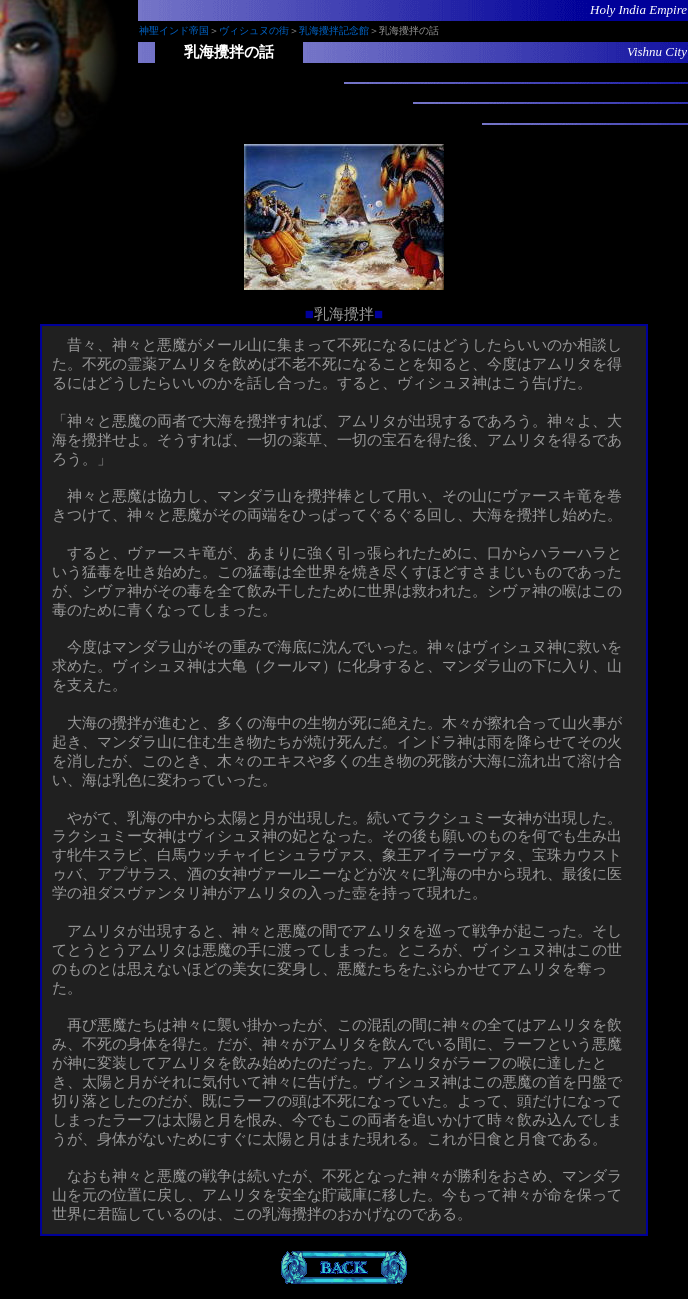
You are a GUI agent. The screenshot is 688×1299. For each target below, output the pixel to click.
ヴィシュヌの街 (254, 30)
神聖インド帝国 (174, 30)
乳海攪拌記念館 (334, 30)
